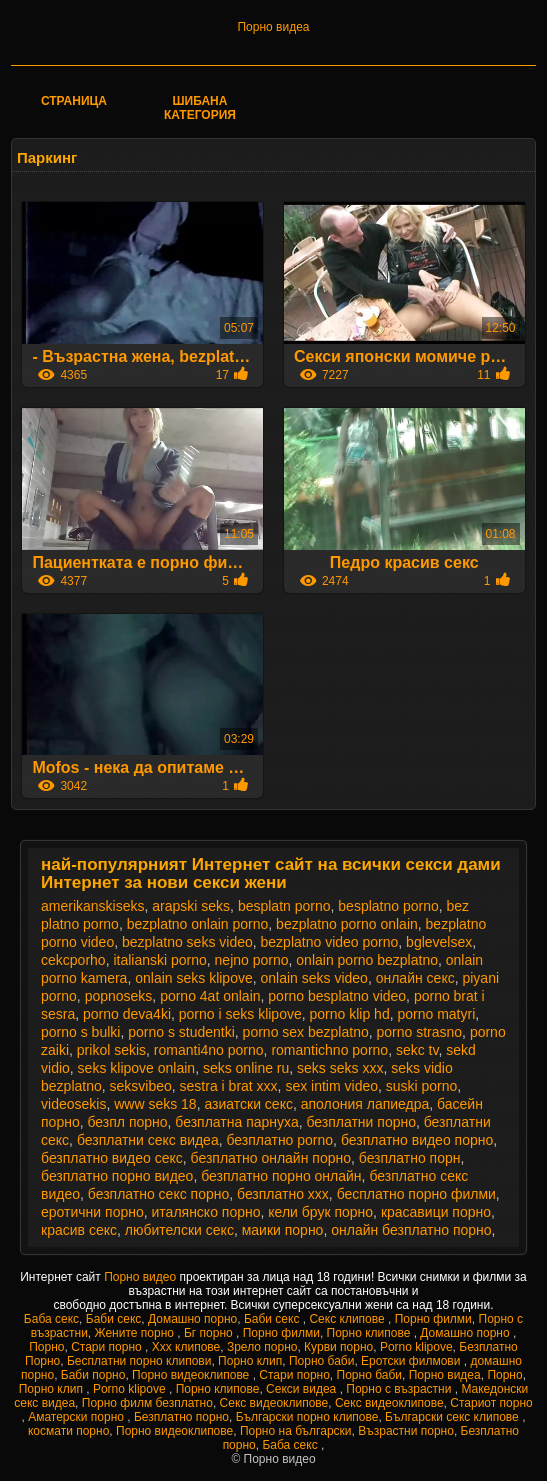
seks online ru (246, 1068)
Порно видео (141, 1277)
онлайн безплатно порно (411, 1230)
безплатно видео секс (112, 1158)
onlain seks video (314, 978)
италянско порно (206, 1212)
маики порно (283, 1230)
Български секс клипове (453, 1417)
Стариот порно (491, 1403)
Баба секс (51, 1319)
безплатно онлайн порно (271, 1158)
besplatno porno (388, 906)
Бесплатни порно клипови (139, 1361)
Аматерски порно (77, 1417)
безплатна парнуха (236, 1122)
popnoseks (119, 996)
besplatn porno (284, 906)
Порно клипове (370, 1333)
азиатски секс (248, 1104)
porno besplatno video (337, 996)
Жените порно (136, 1333)
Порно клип (250, 1361)
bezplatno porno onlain (347, 924)
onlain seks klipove (194, 978)
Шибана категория (200, 108)
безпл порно (127, 1122)
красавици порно (436, 1212)
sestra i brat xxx (229, 1086)
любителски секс (179, 1230)
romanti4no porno (209, 1050)
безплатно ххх (283, 1194)
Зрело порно (262, 1347)
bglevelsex (439, 942)
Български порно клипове (307, 1417)
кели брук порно (320, 1212)
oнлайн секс (415, 978)
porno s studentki (181, 1032)
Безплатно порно (181, 1417)
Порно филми (433, 1319)
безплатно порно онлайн (281, 1176)
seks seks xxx (340, 1068)
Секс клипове (348, 1319)
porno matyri (436, 1014)
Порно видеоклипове (192, 1375)
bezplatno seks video (187, 942)
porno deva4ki (127, 1014)
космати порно (68, 1431)
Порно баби (321, 1361)
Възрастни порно (406, 1431)
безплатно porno (279, 1140)
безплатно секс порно (158, 1194)
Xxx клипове (186, 1347)
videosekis (73, 1104)
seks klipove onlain (137, 1068)
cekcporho (73, 960)
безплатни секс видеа (148, 1140)
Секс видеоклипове (274, 1403)
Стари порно (108, 1347)
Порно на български (296, 1431)
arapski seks (191, 906)
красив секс (79, 1230)
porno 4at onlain (210, 996)
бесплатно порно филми (416, 1194)
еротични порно (92, 1212)
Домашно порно (192, 1319)
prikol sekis (111, 1050)
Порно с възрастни (400, 1389)
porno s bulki (80, 1032)
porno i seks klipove (240, 1014)
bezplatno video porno (330, 942)
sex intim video (331, 1086)
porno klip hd (350, 1014)
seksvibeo (141, 1086)
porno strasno (419, 1032)
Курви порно (338, 1347)
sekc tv (417, 1050)
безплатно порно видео (117, 1176)
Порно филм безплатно (147, 1403)
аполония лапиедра (365, 1104)
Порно (46, 1347)
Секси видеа (303, 1389)
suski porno (422, 1086)
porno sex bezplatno (306, 1032)
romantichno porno (329, 1050)
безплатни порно (361, 1122)
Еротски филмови (412, 1361)
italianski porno (159, 960)
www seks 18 (155, 1104)
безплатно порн (410, 1158)
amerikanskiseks (92, 906)
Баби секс (114, 1319)
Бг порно (210, 1333)
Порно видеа (273, 27)
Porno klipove (416, 1347)
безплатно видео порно (417, 1140)
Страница (74, 101)
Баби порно (93, 1375)
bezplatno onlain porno (198, 924)
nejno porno (252, 960)
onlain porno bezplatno (367, 960)
